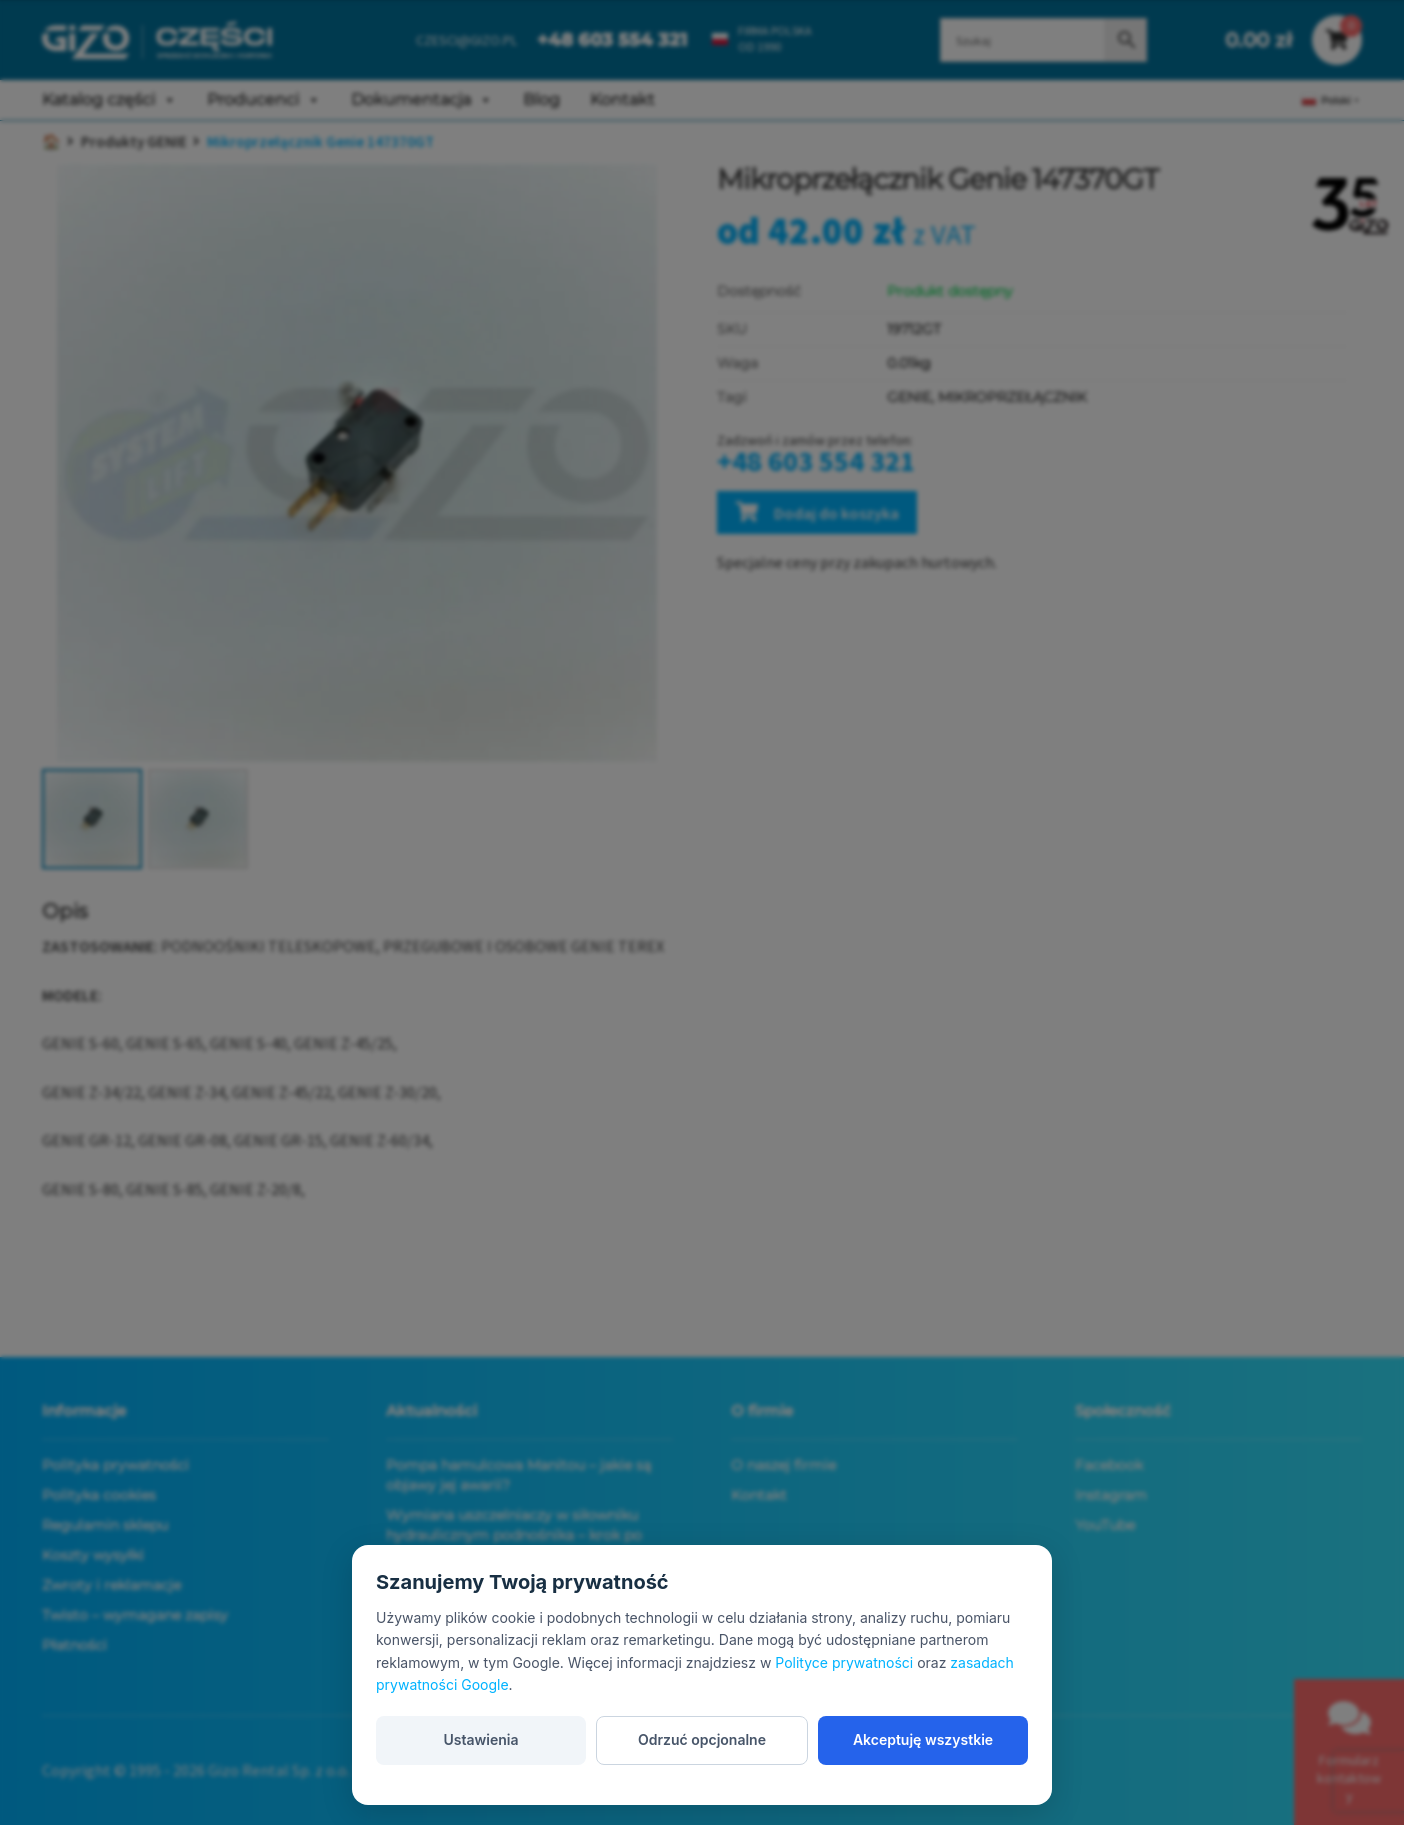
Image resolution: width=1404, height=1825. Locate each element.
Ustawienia (480, 1739)
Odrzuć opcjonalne (702, 1739)
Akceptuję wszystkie (923, 1739)
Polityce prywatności (844, 1662)
